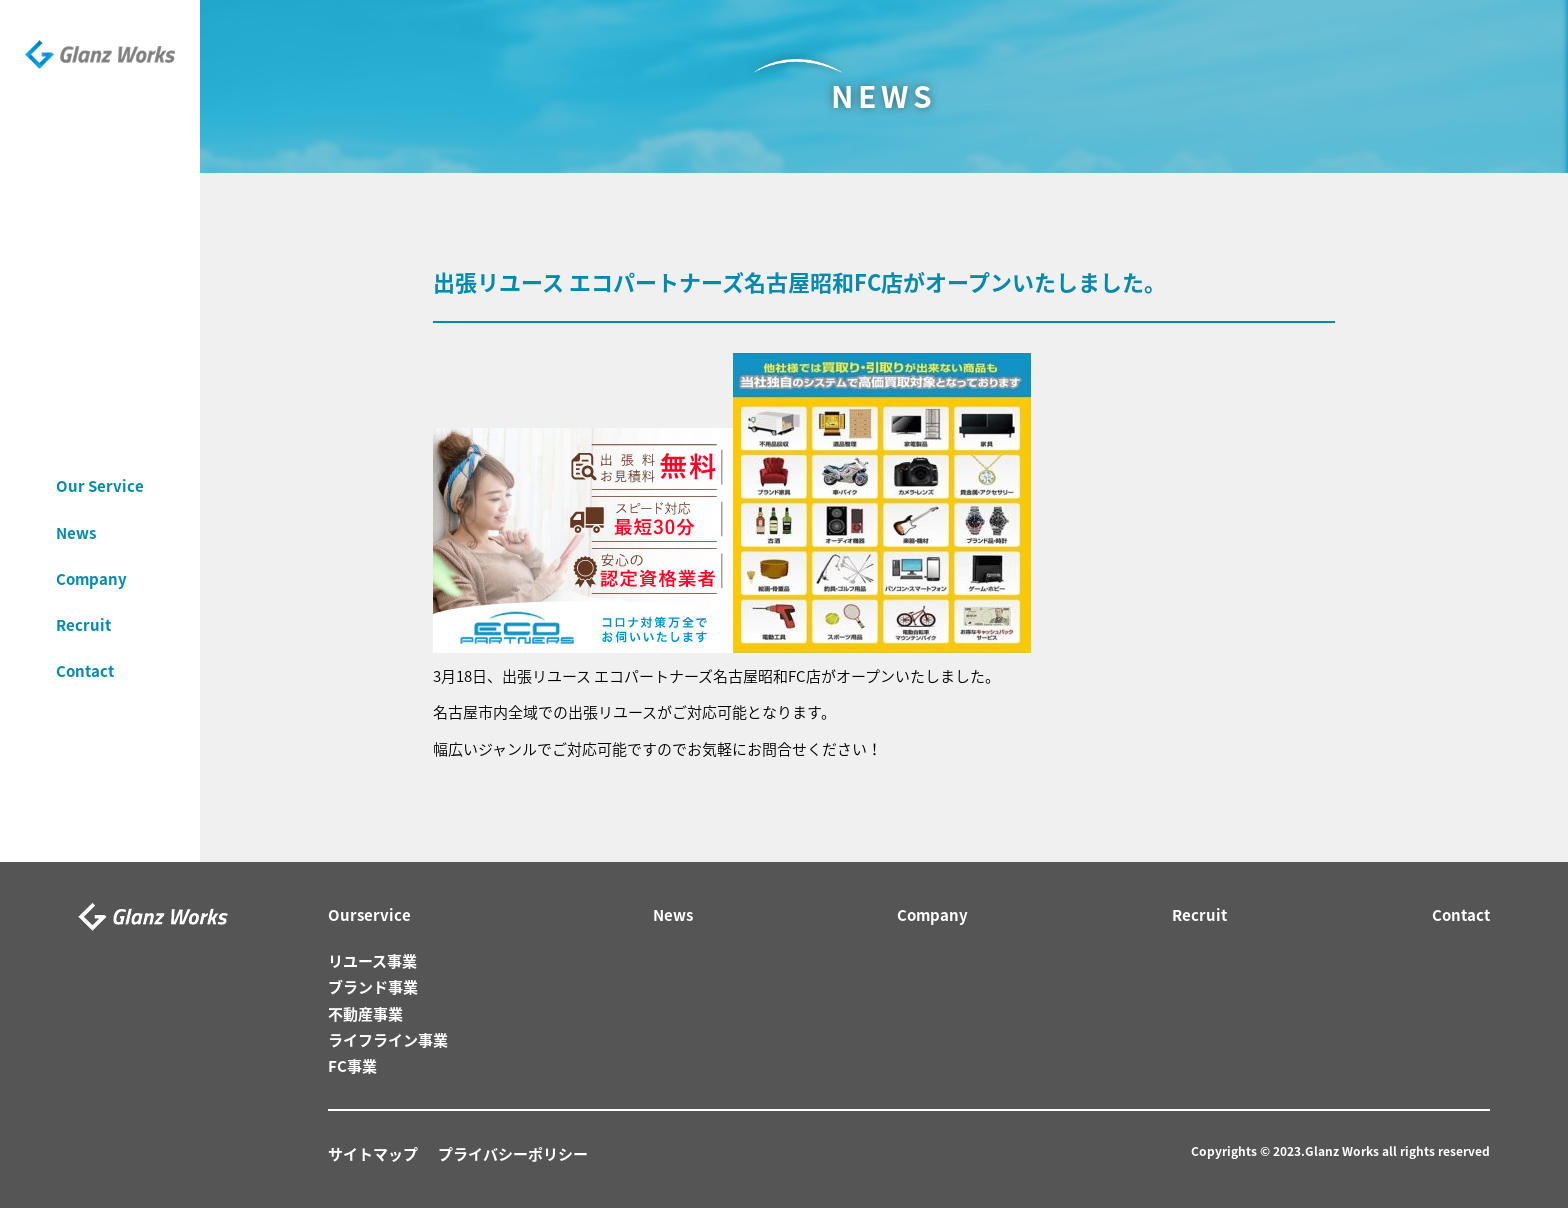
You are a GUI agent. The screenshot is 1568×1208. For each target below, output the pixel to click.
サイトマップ (373, 1154)
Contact (85, 653)
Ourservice (369, 915)
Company (91, 561)
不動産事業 (365, 1014)
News (76, 514)
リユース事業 (372, 961)
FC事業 (352, 1066)
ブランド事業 (373, 987)
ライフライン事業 (388, 1040)
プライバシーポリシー (513, 1154)
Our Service (100, 468)
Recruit (83, 607)
